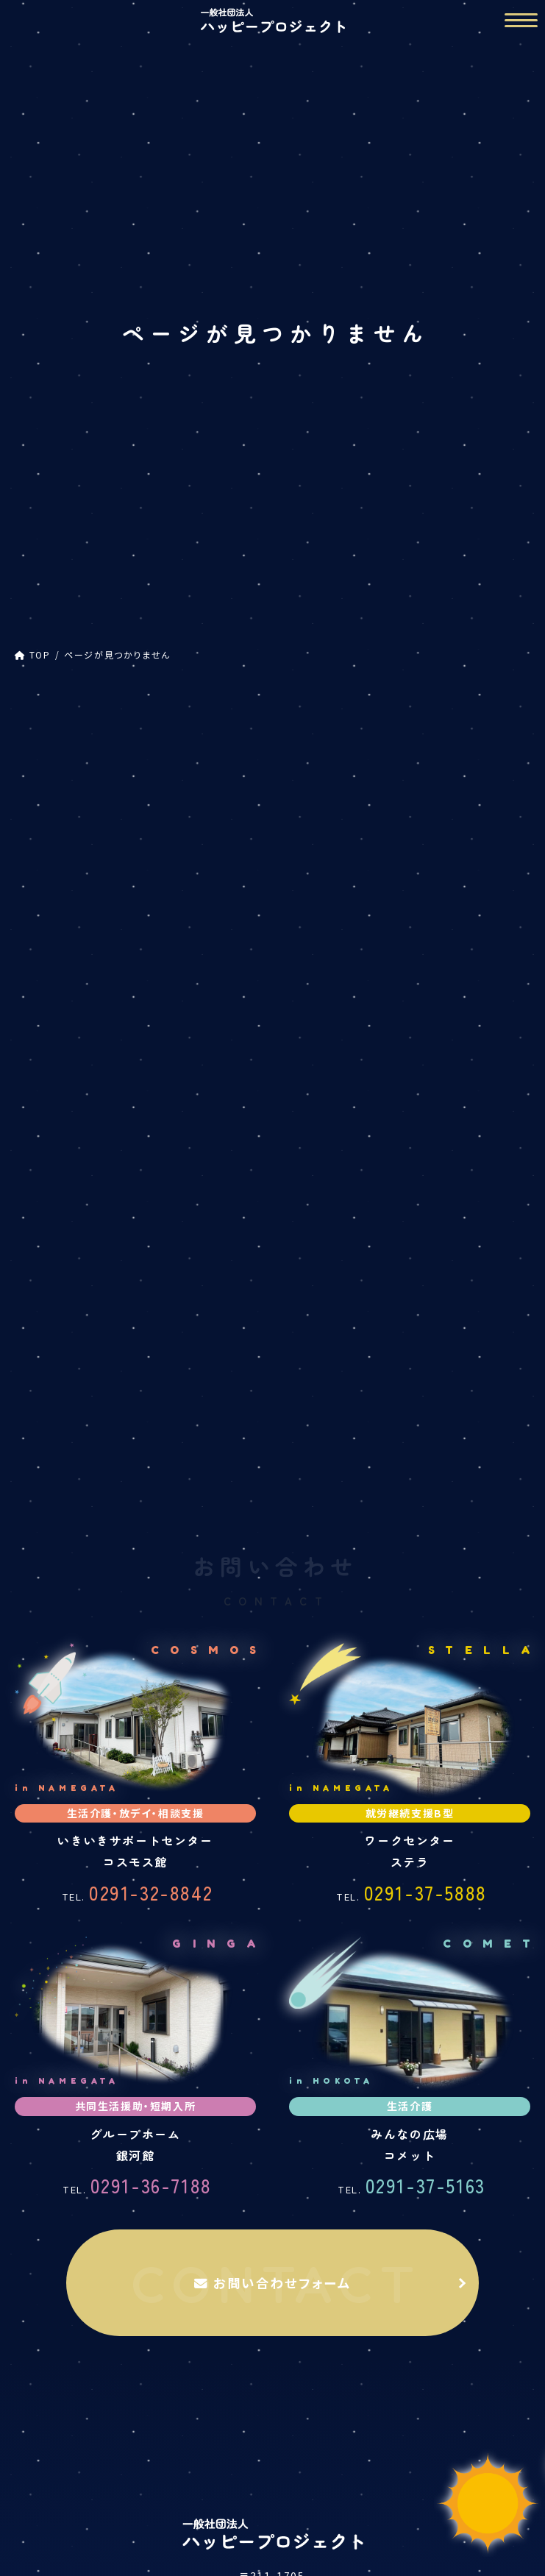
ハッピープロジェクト (77, 797)
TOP (272, 2375)
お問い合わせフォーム (273, 1956)
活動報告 (272, 2554)
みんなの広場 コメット (401, 2503)
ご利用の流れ (272, 2528)
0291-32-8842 (137, 1566)
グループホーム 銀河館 (143, 2503)
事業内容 (272, 2400)
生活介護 (143, 2452)
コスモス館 (52, 827)
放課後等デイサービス (90, 856)
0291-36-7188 (137, 1858)
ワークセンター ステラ (401, 2426)
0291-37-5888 (411, 1566)
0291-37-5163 (411, 1858)
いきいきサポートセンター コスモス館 (143, 2426)
